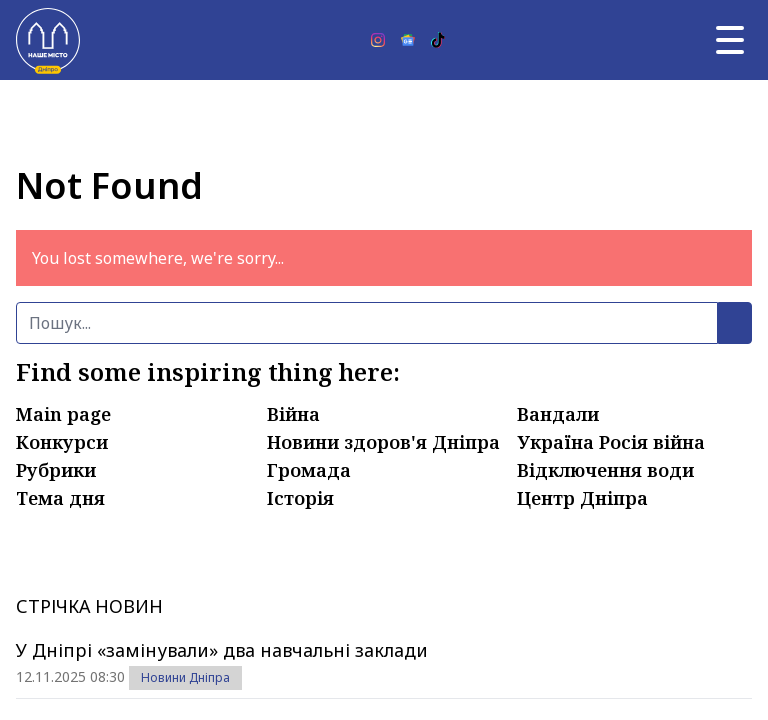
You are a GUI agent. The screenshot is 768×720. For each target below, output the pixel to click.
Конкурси (62, 442)
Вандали (558, 414)
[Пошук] (367, 323)
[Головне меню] (730, 40)
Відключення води (605, 470)
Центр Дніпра (582, 498)
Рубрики (56, 470)
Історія (300, 498)
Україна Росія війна (611, 442)
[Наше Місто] (48, 40)
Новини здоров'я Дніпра (383, 442)
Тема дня (60, 498)
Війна (293, 414)
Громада (309, 470)
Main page (63, 414)
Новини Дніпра (185, 677)
